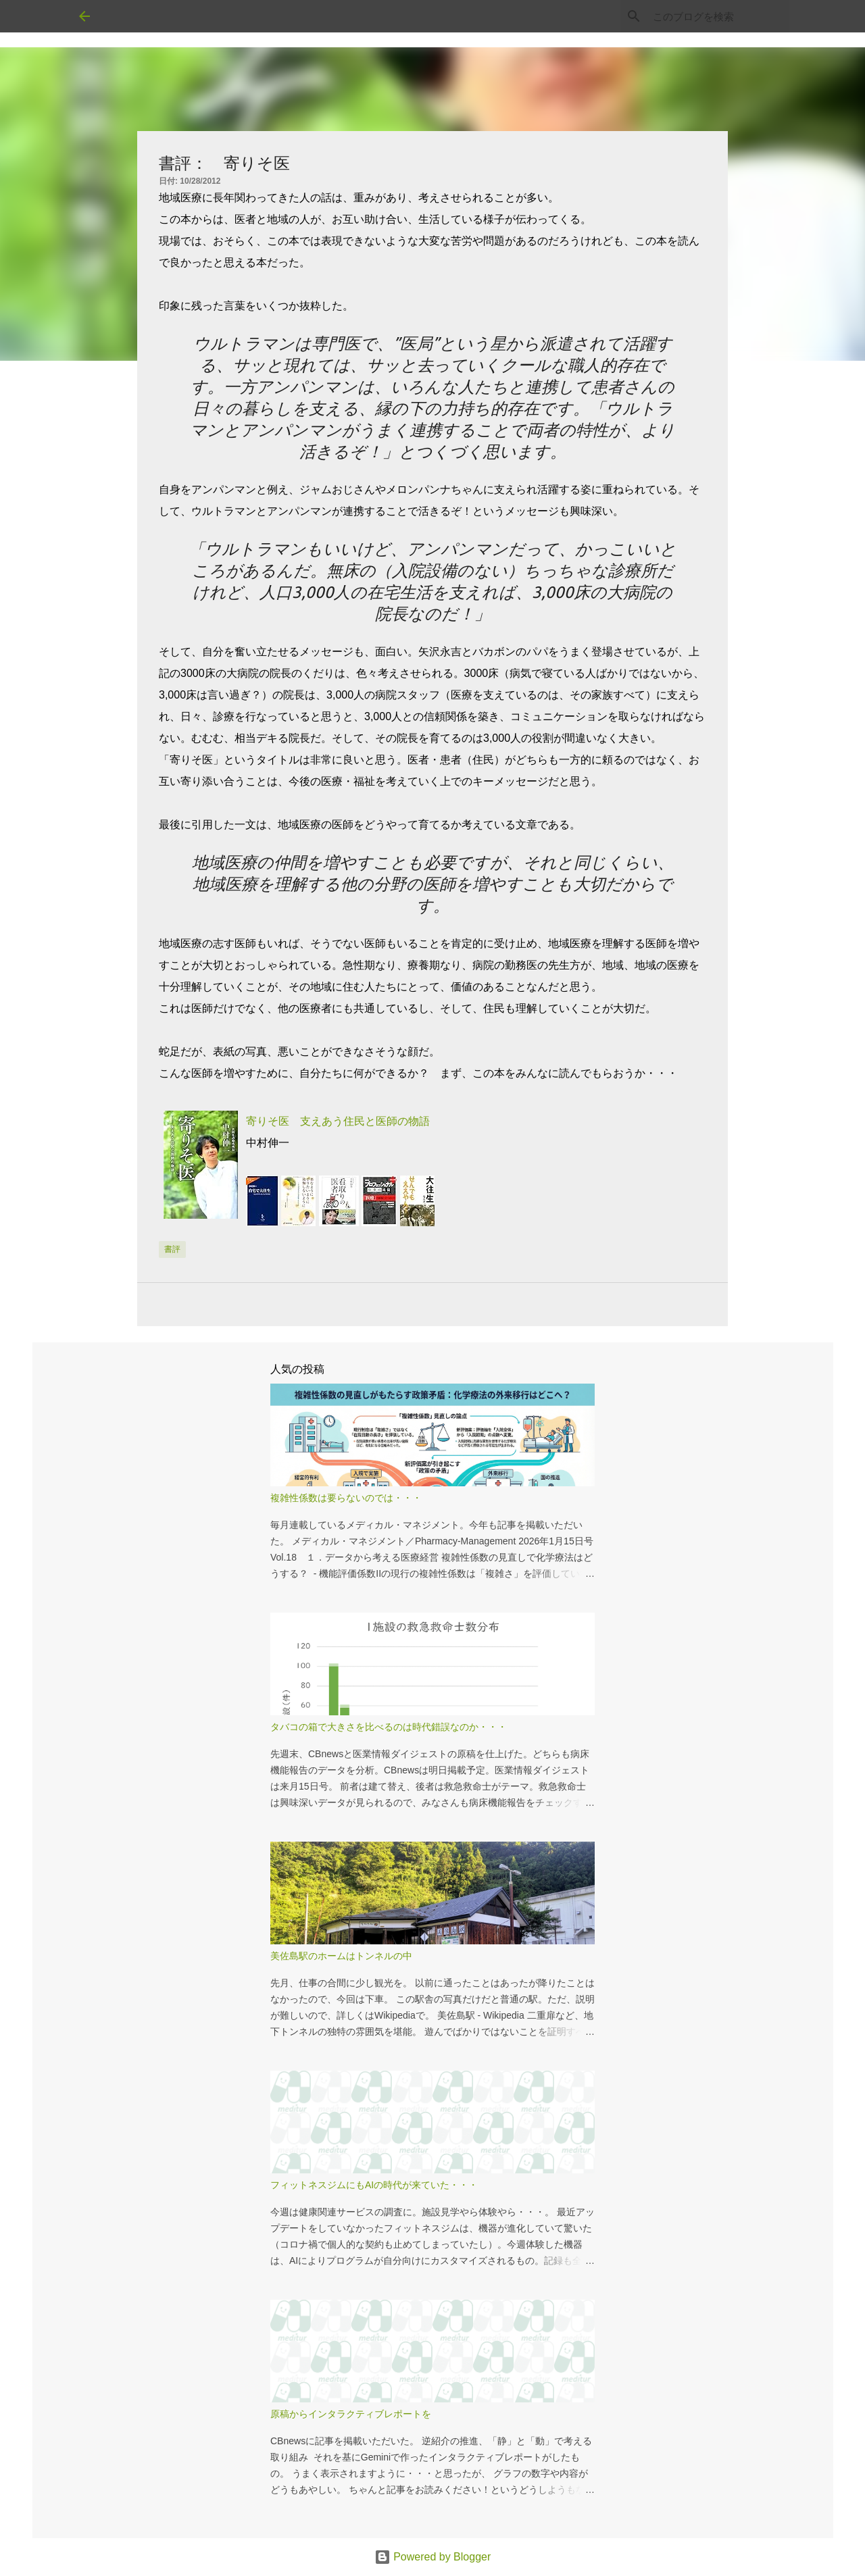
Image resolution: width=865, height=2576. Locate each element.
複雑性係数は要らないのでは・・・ (346, 1497)
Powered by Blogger (432, 2556)
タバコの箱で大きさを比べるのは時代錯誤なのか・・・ (388, 1726)
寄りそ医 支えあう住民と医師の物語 (338, 1121)
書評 (172, 1249)
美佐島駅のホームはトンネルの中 (341, 1955)
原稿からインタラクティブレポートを (350, 2413)
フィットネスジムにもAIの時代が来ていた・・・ (374, 2184)
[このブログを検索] (718, 16)
